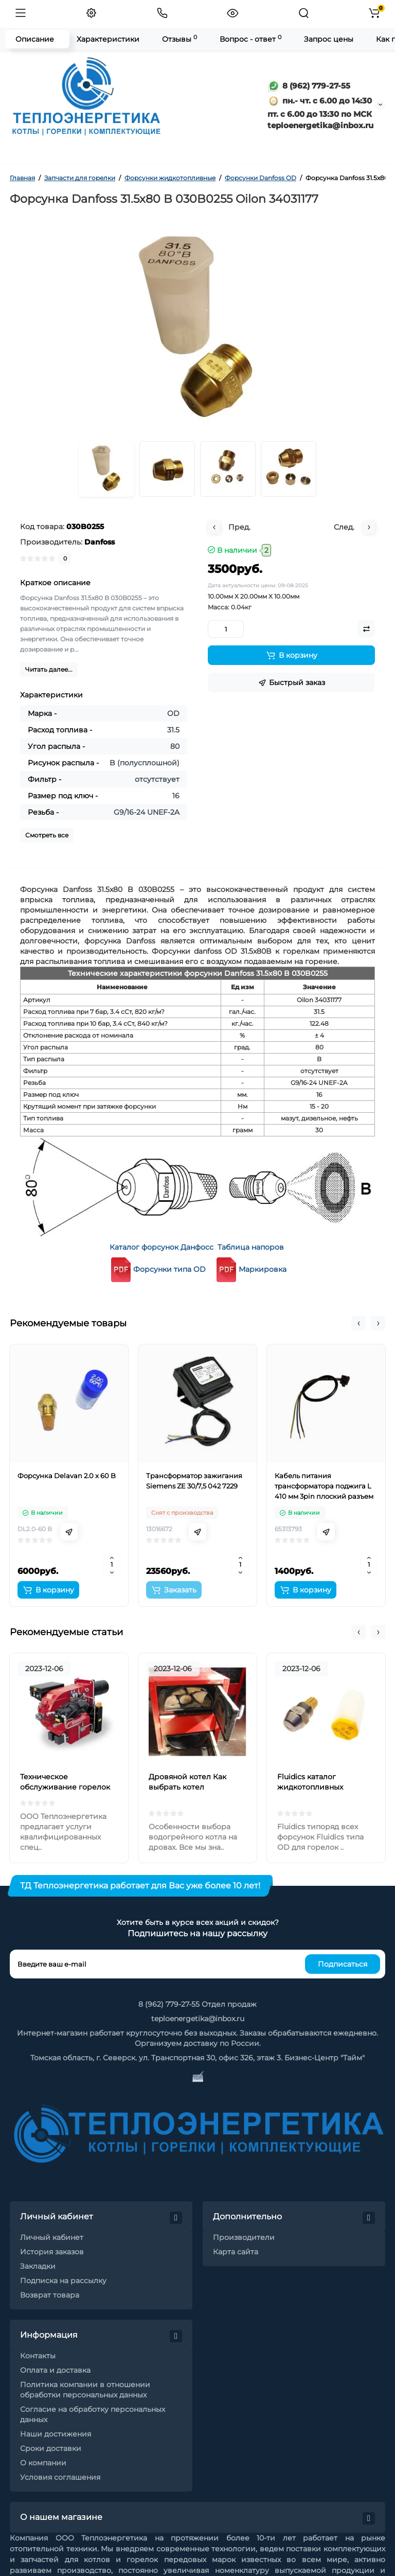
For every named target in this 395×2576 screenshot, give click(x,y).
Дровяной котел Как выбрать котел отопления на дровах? (191, 1787)
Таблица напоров (251, 1247)
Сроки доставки (50, 2448)
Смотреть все (46, 835)
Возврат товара (49, 2295)
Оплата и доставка (55, 2370)
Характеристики (108, 39)
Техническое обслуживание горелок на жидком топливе (65, 1787)
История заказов (52, 2251)
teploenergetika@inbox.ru (197, 2018)
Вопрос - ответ (250, 39)
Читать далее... (49, 669)
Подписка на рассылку (63, 2280)
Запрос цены (328, 39)
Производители (244, 2237)
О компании (43, 2462)
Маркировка (262, 1269)
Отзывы (179, 39)
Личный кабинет (51, 2237)
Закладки (38, 2266)
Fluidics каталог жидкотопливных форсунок (310, 1787)
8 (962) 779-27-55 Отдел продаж (197, 2004)
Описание (34, 39)
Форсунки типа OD (157, 1269)
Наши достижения (55, 2434)
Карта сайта (235, 2251)
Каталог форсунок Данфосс (161, 1247)
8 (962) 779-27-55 (308, 86)
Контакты (38, 2355)
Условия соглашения (60, 2477)
